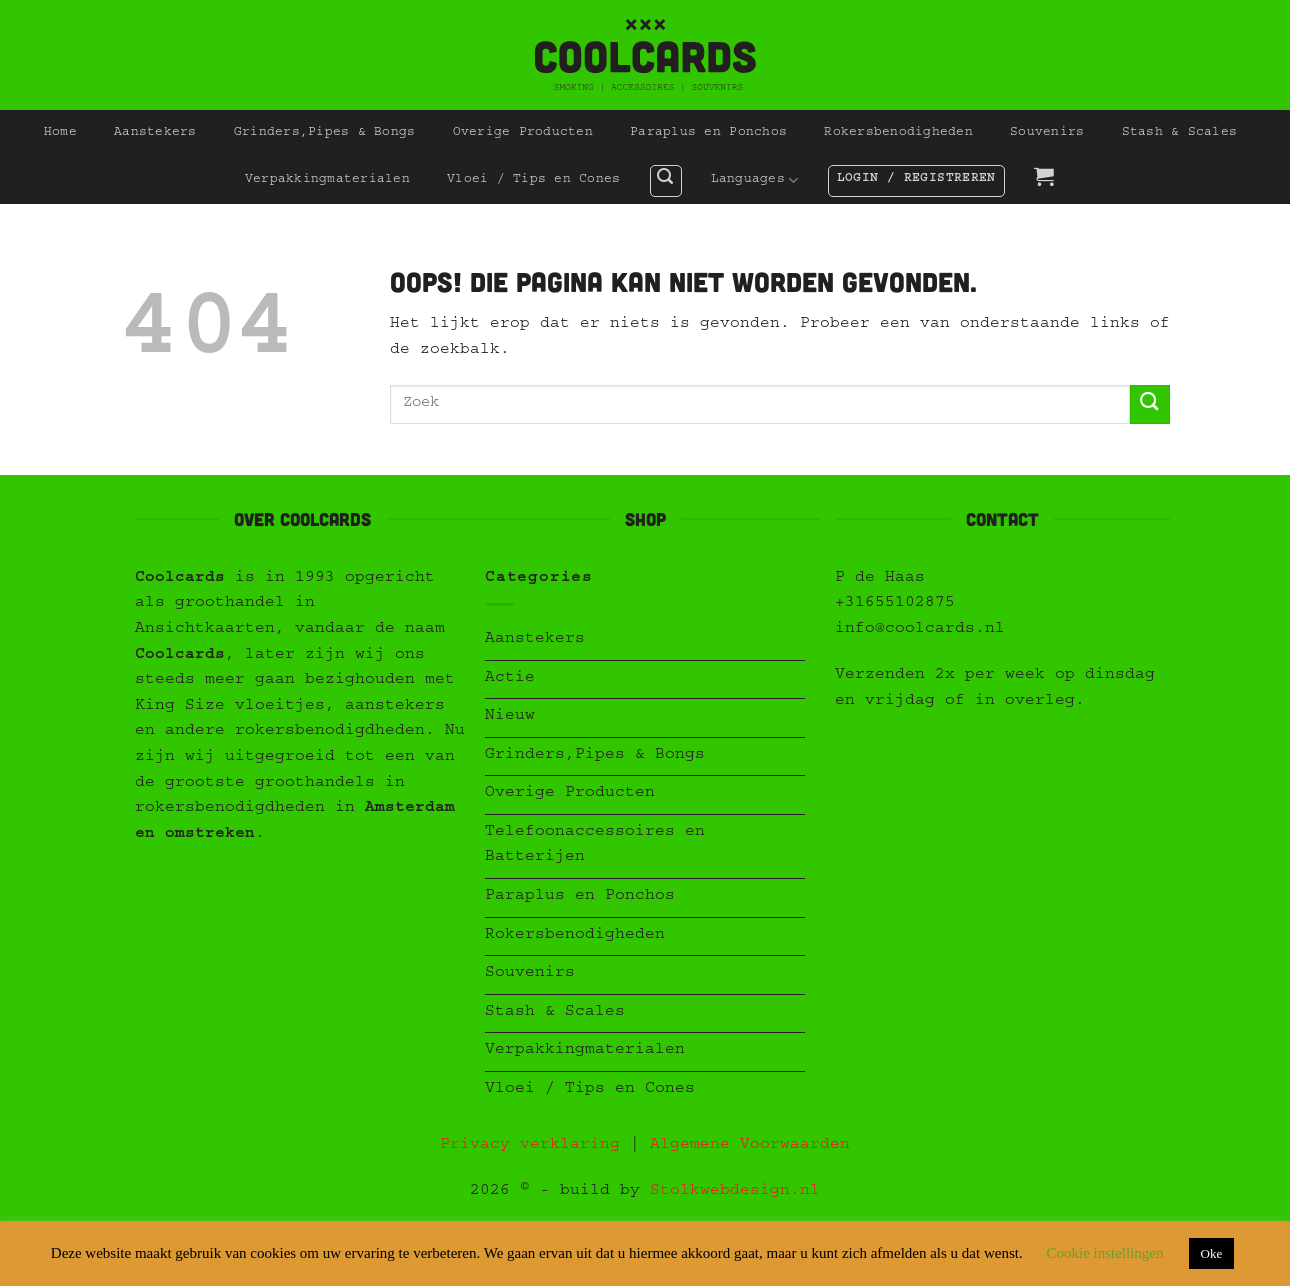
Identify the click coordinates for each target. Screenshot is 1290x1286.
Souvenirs (1047, 133)
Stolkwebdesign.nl (735, 1192)
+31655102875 (895, 604)
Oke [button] (1212, 1253)
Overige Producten (523, 133)
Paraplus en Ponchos (708, 133)
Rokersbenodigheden (898, 133)
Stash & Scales (1180, 133)
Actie (510, 679)
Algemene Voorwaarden (750, 1146)
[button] (666, 181)
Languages (755, 180)
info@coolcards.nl (920, 630)
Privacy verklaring (530, 1146)
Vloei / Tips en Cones (533, 180)
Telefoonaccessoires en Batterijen (595, 846)
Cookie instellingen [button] (1104, 1253)
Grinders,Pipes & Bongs (325, 133)
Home (60, 133)
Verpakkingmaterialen (327, 180)
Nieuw (510, 717)
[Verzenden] (1150, 404)
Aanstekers (155, 133)
